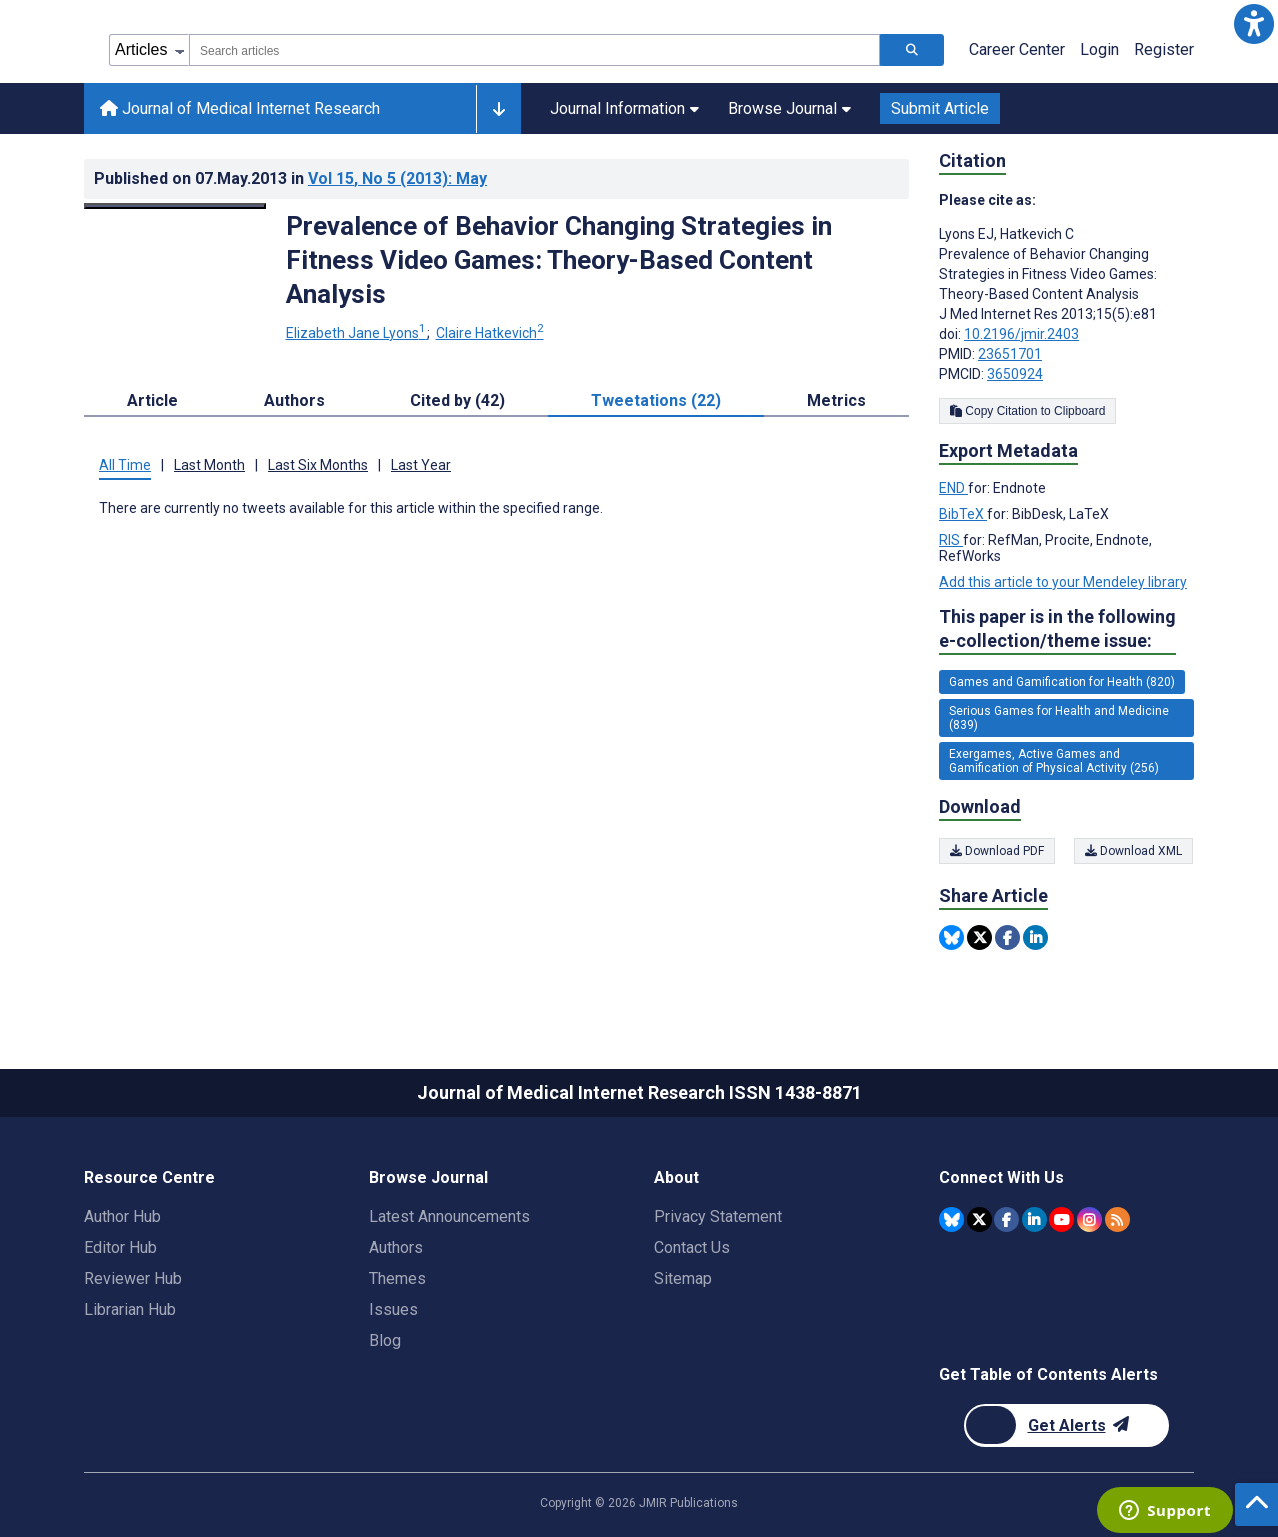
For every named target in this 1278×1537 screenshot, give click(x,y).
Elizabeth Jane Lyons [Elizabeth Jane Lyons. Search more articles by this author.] (357, 333)
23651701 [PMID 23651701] (1010, 354)
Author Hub (122, 1216)
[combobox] (534, 50)
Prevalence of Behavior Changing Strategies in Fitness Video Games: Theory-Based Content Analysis (559, 260)
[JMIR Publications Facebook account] (1006, 1219)
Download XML (1134, 851)
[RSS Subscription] (1117, 1219)
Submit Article (940, 108)
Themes (397, 1278)
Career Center (1017, 49)
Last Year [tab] (421, 465)
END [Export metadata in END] (953, 488)
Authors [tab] (294, 400)
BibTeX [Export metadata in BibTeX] (963, 514)
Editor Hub (120, 1247)
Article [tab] (152, 400)
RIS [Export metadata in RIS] (951, 540)
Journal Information (624, 108)
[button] (1254, 24)
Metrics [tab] (836, 400)
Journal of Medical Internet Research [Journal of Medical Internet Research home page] (240, 108)
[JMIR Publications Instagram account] (1089, 1219)
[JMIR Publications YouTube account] (1061, 1219)
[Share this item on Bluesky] (951, 937)
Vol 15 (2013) (397, 178)
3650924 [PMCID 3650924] (1015, 374)
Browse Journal (789, 108)
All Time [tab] (125, 465)
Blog (385, 1340)
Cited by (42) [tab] (457, 400)
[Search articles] (912, 50)
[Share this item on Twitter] (979, 937)
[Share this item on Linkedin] (1035, 937)
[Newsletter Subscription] (1066, 1425)
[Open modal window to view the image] (175, 206)
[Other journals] (498, 109)
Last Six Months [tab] (318, 465)
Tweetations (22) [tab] (656, 400)
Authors (396, 1247)
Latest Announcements (449, 1216)
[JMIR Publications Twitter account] (979, 1219)
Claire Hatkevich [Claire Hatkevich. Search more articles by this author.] (490, 333)
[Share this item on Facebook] (1007, 937)
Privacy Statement (718, 1216)
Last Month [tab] (209, 465)
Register (1164, 49)
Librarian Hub (130, 1309)
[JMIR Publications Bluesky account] (951, 1219)
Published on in (290, 178)
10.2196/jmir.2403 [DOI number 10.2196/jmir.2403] (1021, 334)
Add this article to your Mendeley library (1063, 582)
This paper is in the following (1057, 629)
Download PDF (997, 851)
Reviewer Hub (133, 1278)
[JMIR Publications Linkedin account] (1034, 1219)
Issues (393, 1309)
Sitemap (683, 1278)
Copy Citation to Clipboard (1027, 411)
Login (1099, 49)
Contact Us (692, 1247)
